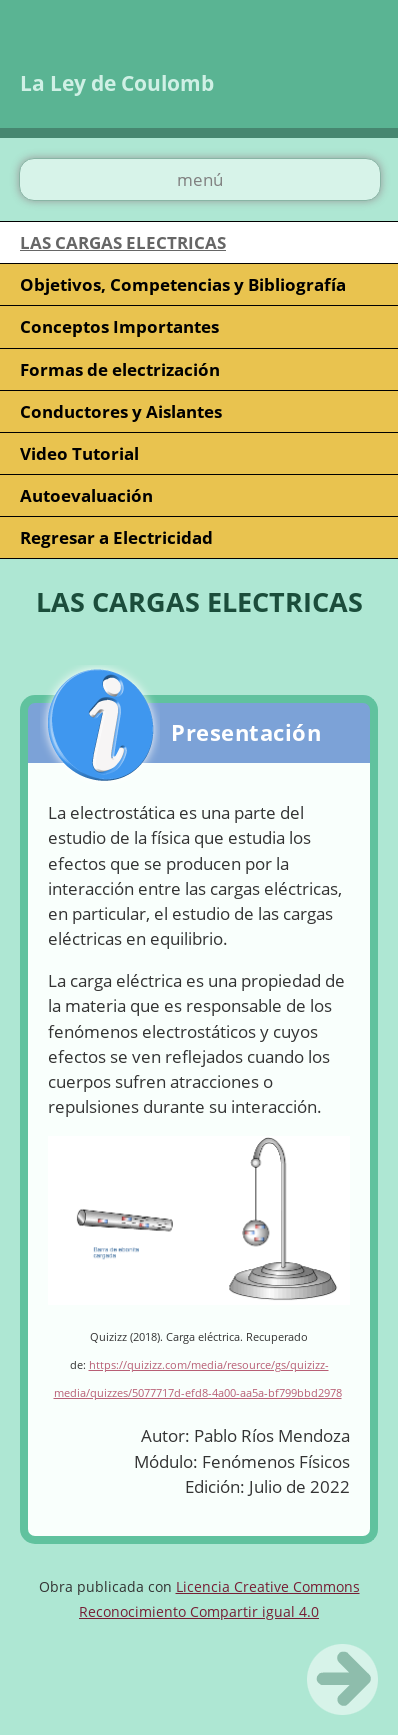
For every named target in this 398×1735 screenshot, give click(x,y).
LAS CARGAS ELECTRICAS (123, 242)
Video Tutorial (79, 453)
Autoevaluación (86, 495)
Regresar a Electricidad (116, 537)
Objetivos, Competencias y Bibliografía (183, 284)
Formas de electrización (120, 369)
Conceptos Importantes (119, 326)
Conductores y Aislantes (121, 411)
